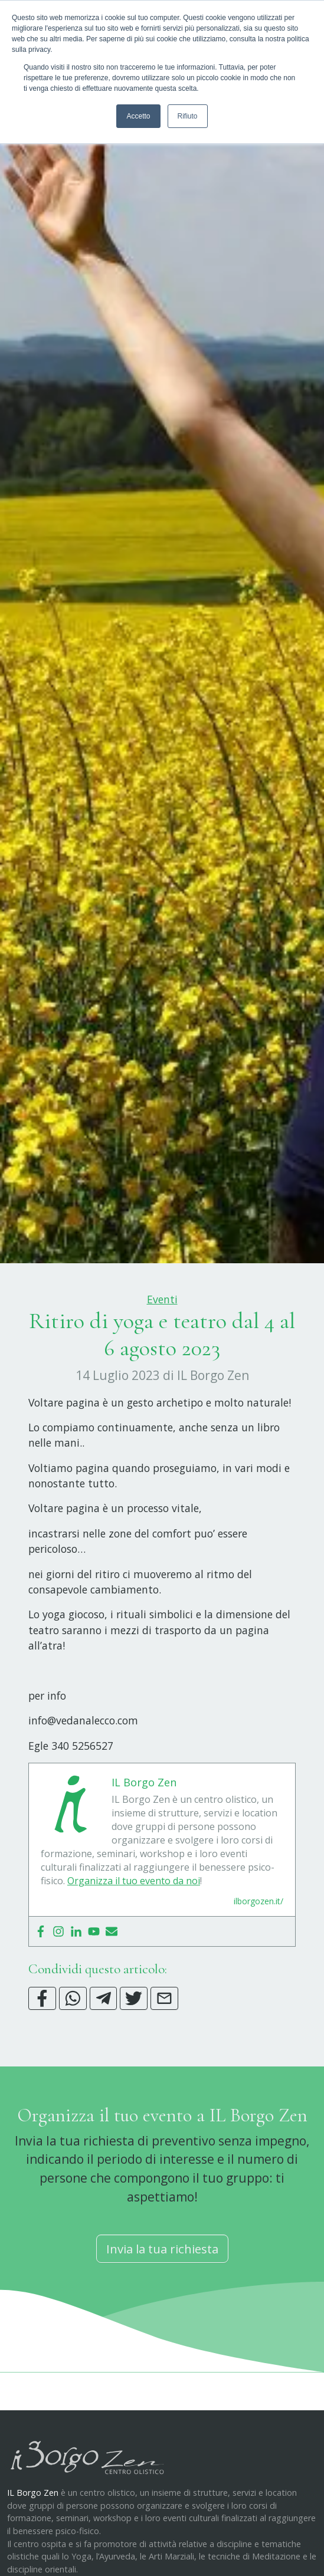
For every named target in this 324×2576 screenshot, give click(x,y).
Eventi (162, 1358)
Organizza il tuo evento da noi (133, 1939)
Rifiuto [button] (188, 116)
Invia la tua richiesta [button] (162, 2307)
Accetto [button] (138, 116)
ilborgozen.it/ (258, 1959)
